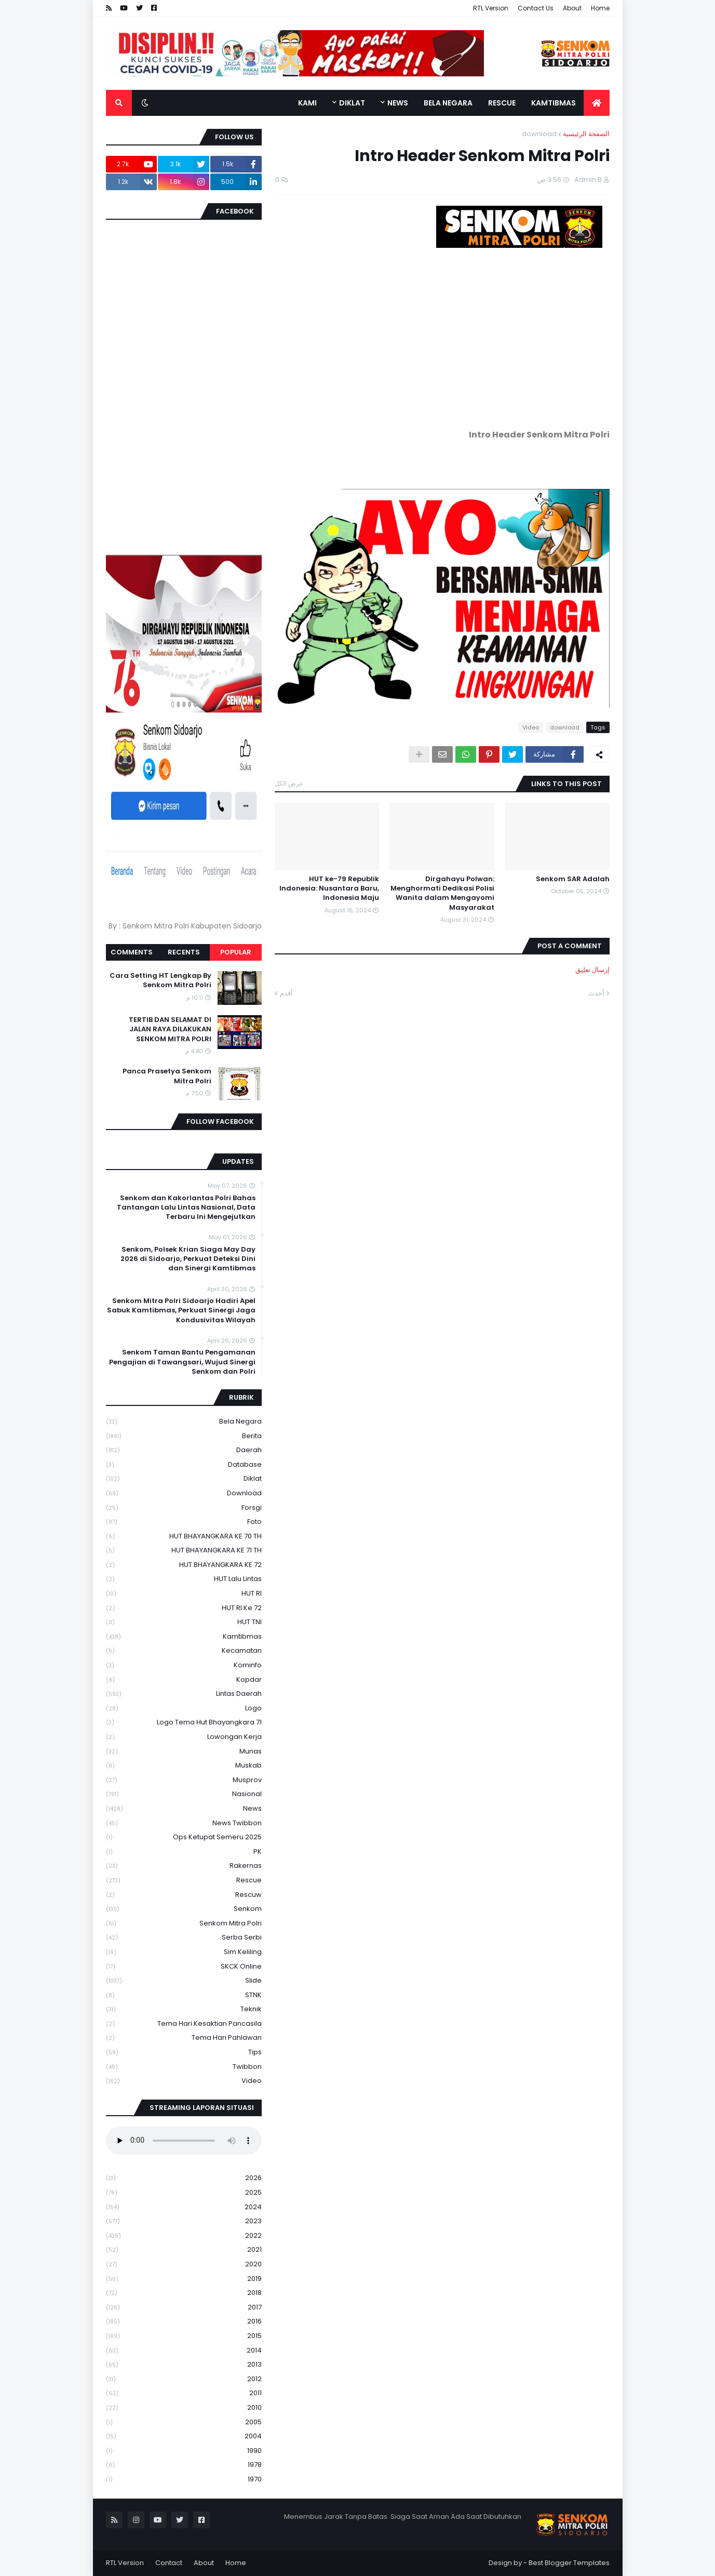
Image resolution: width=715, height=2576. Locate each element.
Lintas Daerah (184, 1694)
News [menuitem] (397, 103)
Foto (184, 1522)
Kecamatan (184, 1650)
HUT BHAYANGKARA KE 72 (184, 1565)
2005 (184, 2422)
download (539, 134)
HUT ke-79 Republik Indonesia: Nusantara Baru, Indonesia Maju (329, 888)
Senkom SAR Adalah (573, 879)
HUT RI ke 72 (184, 1608)
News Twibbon (184, 1823)
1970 (184, 2479)
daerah (184, 1450)
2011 (184, 2393)
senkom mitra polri (184, 1923)
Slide (184, 1980)
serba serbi (184, 1937)
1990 (184, 2451)
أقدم (286, 993)
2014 (184, 2350)
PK (184, 1852)
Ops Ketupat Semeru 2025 (184, 1837)
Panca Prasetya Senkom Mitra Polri (167, 1076)
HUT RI (184, 1593)
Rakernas (184, 1866)
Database (184, 1464)
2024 (184, 2207)
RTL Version (490, 8)
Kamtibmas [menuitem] (553, 103)
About (572, 8)
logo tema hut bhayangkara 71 (184, 1722)
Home (600, 8)
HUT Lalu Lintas (184, 1579)
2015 (184, 2336)
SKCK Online (184, 1966)
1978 (184, 2465)
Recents (184, 952)
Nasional (184, 1794)
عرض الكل (289, 783)
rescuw (184, 1895)
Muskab (184, 1765)
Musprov (184, 1780)
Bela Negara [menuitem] (448, 103)
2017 (184, 2307)
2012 (184, 2379)
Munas (184, 1751)
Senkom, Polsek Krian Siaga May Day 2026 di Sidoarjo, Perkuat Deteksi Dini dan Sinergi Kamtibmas (187, 1259)
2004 (184, 2436)
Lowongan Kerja (184, 1737)
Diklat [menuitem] (352, 103)
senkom (184, 1909)
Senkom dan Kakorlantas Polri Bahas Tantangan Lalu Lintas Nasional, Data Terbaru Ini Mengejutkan (186, 1207)
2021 (184, 2250)
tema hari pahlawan (184, 2038)
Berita (184, 1436)
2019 (184, 2279)
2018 (184, 2293)
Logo (184, 1708)
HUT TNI (184, 1622)
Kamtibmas (184, 1636)
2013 (184, 2364)
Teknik (184, 2009)
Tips (184, 2052)
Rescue (184, 1880)
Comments (132, 952)
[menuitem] (597, 103)
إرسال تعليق (592, 970)
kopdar (184, 1680)
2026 (184, 2178)
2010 (184, 2407)
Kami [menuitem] (307, 103)
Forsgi (184, 1508)
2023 (184, 2221)
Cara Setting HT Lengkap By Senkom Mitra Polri (160, 980)
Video (530, 727)
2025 (184, 2192)
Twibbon (184, 2067)
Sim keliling (184, 1952)
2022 (184, 2235)
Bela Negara (184, 1421)
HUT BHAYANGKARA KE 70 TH (184, 1536)
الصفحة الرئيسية (586, 134)
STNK (184, 1995)
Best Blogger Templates (569, 2563)
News (184, 1808)
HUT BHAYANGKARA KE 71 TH (184, 1550)
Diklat (184, 1478)
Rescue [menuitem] (502, 103)
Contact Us (536, 8)
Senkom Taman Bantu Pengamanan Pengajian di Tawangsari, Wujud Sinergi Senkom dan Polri (182, 1362)
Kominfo (184, 1665)
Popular (235, 952)
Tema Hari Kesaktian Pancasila (184, 2024)
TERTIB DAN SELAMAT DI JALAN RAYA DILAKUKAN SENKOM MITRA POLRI (170, 1029)
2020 (184, 2264)
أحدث (596, 993)
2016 (184, 2321)
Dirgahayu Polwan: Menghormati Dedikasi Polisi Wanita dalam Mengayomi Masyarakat (442, 893)
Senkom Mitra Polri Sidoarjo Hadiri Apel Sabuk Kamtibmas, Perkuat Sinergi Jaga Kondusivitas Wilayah (181, 1310)
